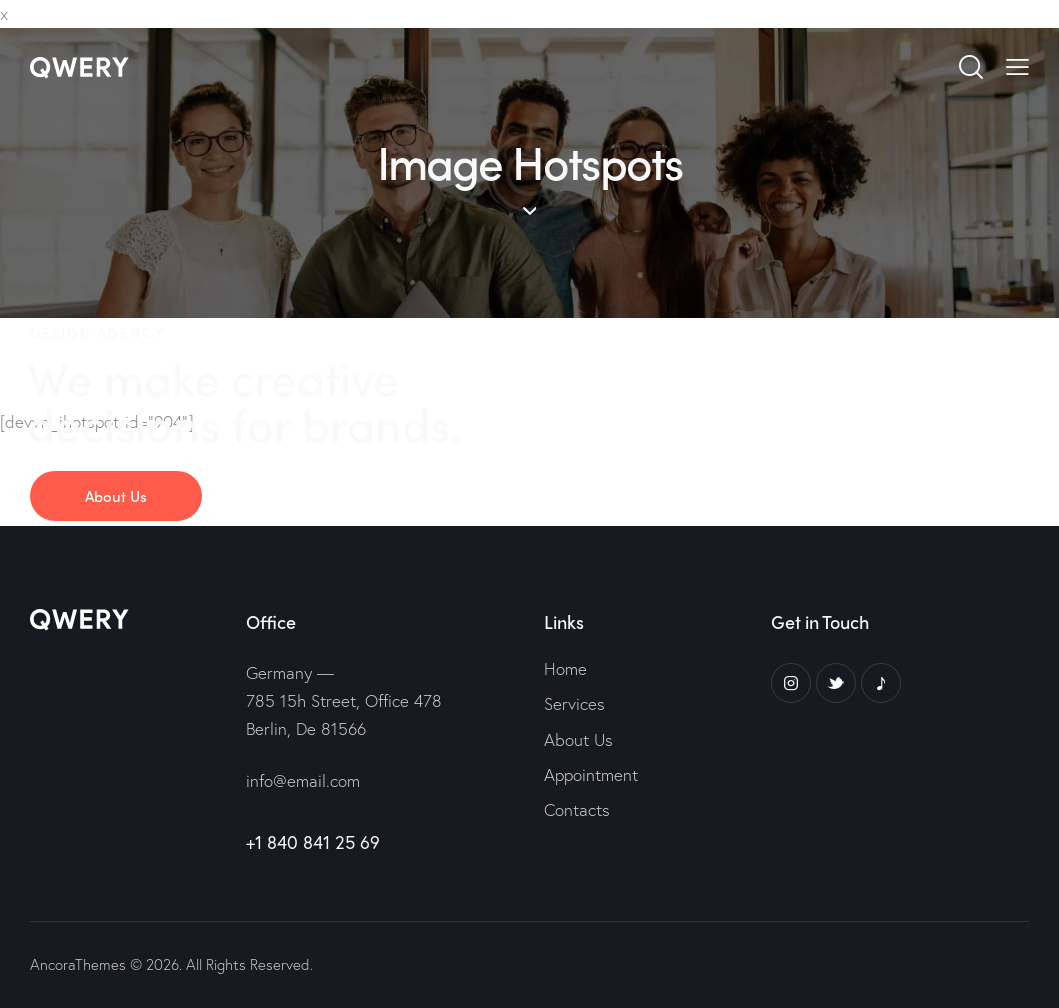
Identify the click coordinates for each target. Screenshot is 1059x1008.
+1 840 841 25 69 (313, 842)
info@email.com (303, 780)
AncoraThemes (78, 964)
